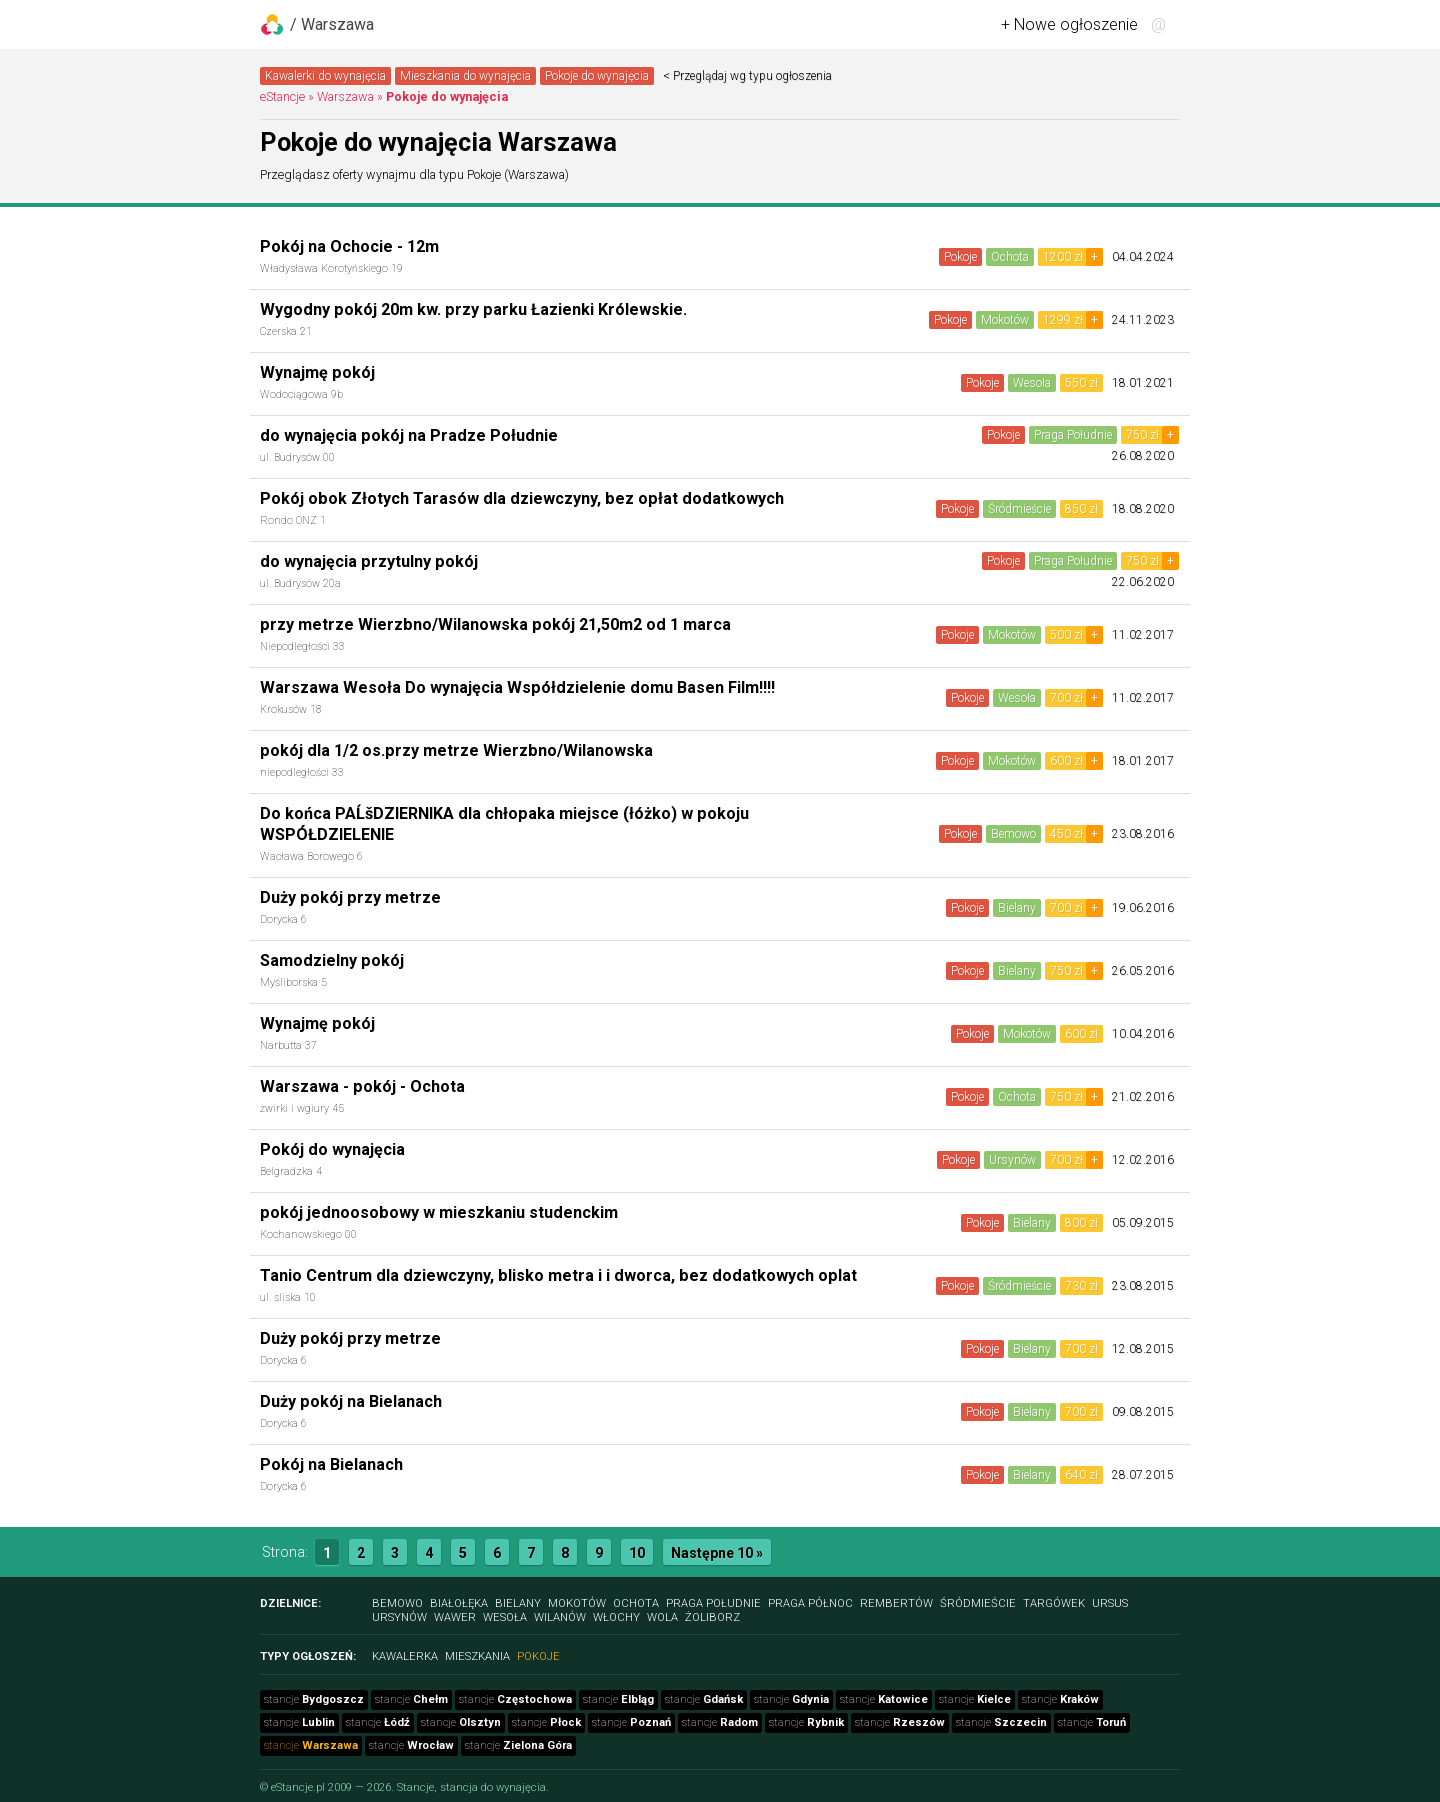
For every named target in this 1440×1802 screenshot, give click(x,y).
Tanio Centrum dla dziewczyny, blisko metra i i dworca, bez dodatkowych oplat (558, 1275)
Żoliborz (712, 1617)
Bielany (1017, 908)
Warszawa (345, 96)
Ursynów (1012, 1160)
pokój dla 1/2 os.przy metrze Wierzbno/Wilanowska (456, 750)
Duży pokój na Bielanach (351, 1401)
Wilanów (560, 1617)
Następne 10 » (717, 1553)
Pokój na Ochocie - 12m (349, 246)
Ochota (1010, 257)
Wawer (455, 1617)
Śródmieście (1019, 509)
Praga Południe (1073, 435)
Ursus (1110, 1603)
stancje (314, 1699)
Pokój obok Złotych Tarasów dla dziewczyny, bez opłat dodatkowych (522, 498)
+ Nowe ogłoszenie (1069, 24)
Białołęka (459, 1603)
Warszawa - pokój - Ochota (362, 1086)
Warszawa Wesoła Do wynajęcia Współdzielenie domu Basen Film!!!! (517, 687)
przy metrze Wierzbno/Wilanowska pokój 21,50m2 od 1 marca (495, 624)
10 (637, 1553)
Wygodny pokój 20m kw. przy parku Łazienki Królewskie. (473, 309)
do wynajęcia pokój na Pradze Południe (409, 435)
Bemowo (1013, 834)
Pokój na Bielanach (331, 1464)
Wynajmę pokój (317, 372)
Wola (662, 1617)
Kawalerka (405, 1656)
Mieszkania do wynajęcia (465, 76)
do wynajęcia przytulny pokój (369, 561)
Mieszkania (477, 1656)
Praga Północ (810, 1603)
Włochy (616, 1617)
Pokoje (960, 257)
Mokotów (1005, 320)
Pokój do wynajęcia (332, 1149)
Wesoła (1032, 383)
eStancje (282, 96)
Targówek (1054, 1603)
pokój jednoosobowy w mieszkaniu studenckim (439, 1212)
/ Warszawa (332, 24)
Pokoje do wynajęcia (597, 76)
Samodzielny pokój (332, 960)
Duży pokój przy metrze (350, 897)
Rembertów (896, 1603)
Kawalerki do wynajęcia (325, 76)
